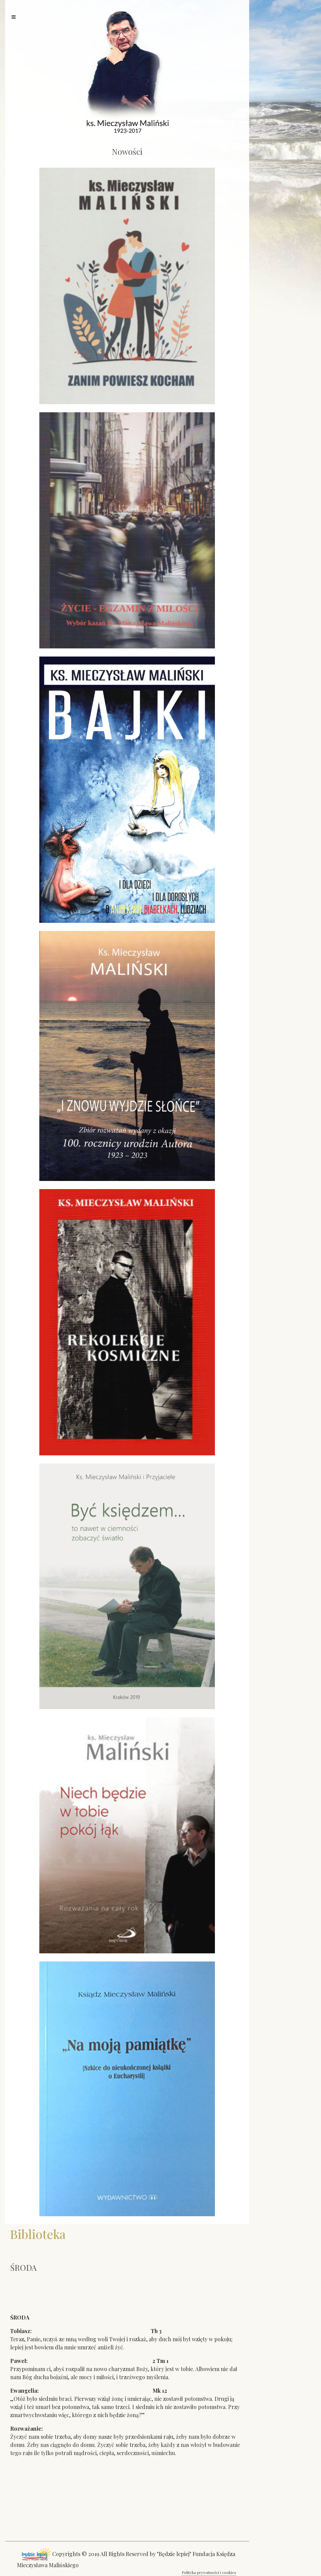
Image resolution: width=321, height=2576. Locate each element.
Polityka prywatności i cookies (209, 2572)
